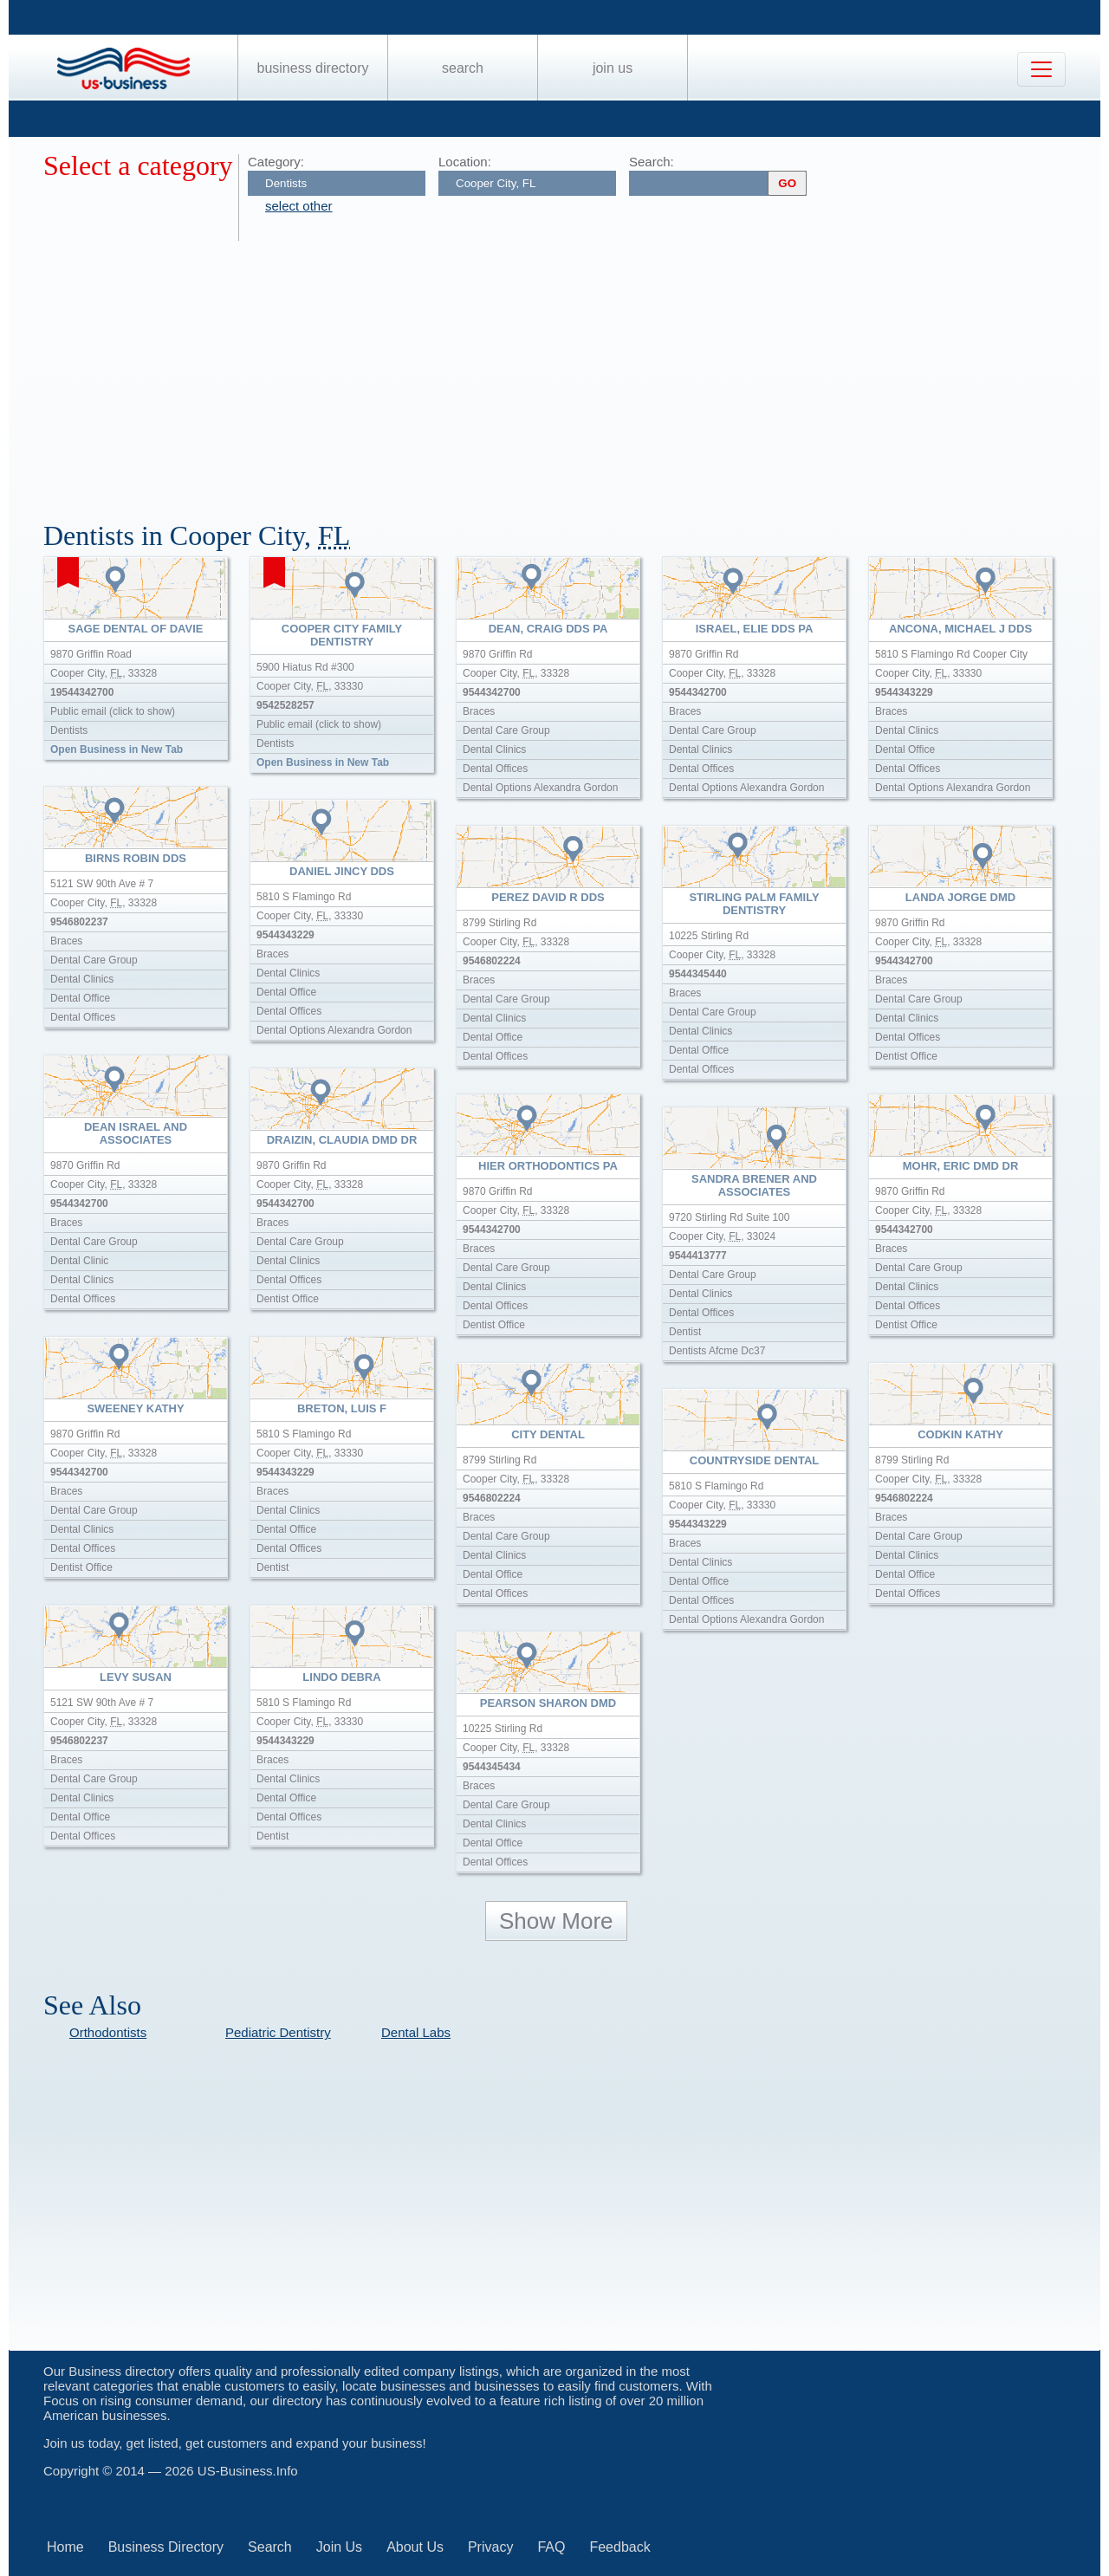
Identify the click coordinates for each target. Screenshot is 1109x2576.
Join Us (612, 68)
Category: (276, 161)
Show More (556, 1921)
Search (462, 68)
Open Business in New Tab (116, 749)
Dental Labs (416, 2032)
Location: (464, 161)
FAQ (551, 2547)
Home (65, 2547)
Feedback (619, 2547)
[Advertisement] (563, 371)
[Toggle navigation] (1041, 69)
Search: (651, 161)
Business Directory (313, 68)
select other (299, 205)
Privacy (490, 2547)
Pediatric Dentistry (278, 2032)
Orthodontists (107, 2032)
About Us (415, 2547)
